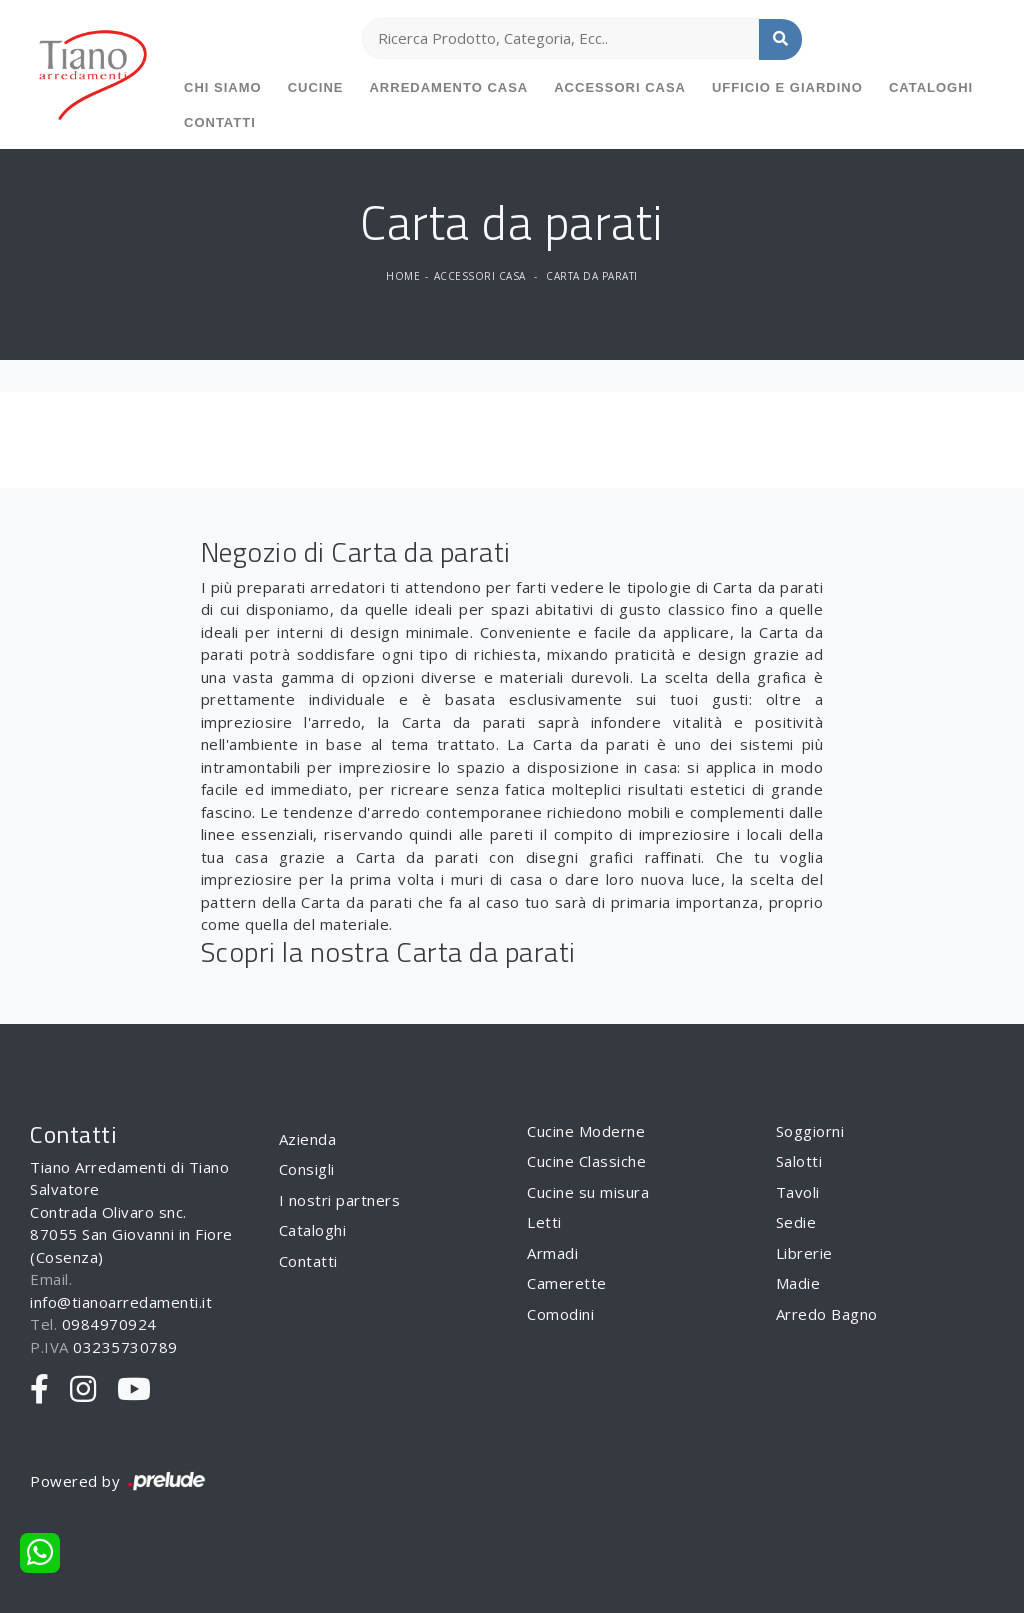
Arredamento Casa (448, 87)
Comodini (560, 1314)
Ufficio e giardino (787, 87)
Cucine (316, 87)
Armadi (552, 1253)
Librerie (804, 1253)
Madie (798, 1283)
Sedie (796, 1222)
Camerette (567, 1283)
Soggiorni (810, 1131)
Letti (544, 1222)
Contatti (220, 122)
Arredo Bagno (827, 1314)
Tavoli (798, 1192)
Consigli (307, 1169)
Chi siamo (223, 87)
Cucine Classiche (586, 1161)
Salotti (799, 1161)
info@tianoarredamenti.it (121, 1302)
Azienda (308, 1139)
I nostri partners (340, 1200)
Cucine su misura (588, 1192)
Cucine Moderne (586, 1131)
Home (403, 276)
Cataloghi (931, 87)
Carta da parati (592, 276)
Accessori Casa (620, 87)
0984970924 (109, 1324)
